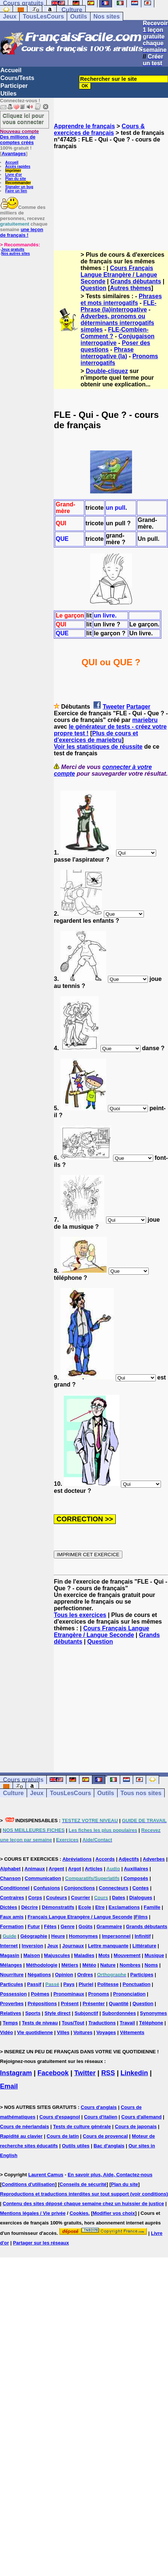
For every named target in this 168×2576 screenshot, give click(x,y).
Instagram (16, 2073)
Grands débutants (135, 281)
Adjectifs (129, 1859)
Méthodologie (41, 1965)
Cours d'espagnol (59, 2117)
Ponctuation (137, 1984)
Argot (74, 1868)
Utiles (8, 93)
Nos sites (106, 16)
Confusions (46, 1888)
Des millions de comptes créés (19, 137)
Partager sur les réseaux (41, 2243)
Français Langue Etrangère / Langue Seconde (79, 1917)
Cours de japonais (136, 2126)
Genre (67, 1926)
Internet (9, 1945)
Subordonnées (119, 2013)
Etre (100, 1907)
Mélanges (11, 1965)
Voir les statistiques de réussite (98, 746)
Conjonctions (79, 1888)
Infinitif (143, 1936)
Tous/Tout (73, 2023)
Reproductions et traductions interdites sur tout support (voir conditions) (84, 2194)
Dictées (8, 1907)
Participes (141, 1974)
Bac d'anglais (108, 2146)
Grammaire (109, 1926)
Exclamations (124, 1907)
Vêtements (132, 2032)
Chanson (10, 1878)
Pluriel (86, 1984)
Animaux (34, 1868)
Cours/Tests (17, 78)
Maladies (84, 1955)
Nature (107, 1965)
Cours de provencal (105, 2136)
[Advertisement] (111, 193)
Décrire (29, 1907)
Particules (11, 1984)
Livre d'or (13, 175)
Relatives (10, 2013)
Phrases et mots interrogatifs (121, 299)
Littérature (144, 1945)
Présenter (94, 2003)
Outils (78, 16)
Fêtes (50, 1926)
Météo (89, 1965)
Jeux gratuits (12, 249)
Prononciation (129, 1994)
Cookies (79, 2213)
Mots (103, 1955)
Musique (154, 1955)
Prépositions (42, 2003)
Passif (34, 1984)
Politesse (108, 1984)
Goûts (86, 1926)
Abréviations (77, 1859)
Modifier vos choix (114, 2213)
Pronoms (98, 1994)
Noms (151, 1965)
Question (93, 288)
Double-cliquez (107, 371)
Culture (72, 10)
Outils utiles (75, 2146)
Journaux (73, 1945)
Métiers (70, 1965)
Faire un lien (16, 191)
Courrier (80, 1897)
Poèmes (40, 1994)
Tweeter (114, 706)
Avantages (13, 153)
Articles (94, 1868)
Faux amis (12, 1917)
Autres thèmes (130, 288)
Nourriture (12, 1974)
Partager (138, 706)
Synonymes (153, 2013)
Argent (56, 1868)
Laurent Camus (45, 2174)
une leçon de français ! (21, 232)
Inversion (32, 1945)
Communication (43, 1878)
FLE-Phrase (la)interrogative (118, 306)
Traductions (102, 2023)
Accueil (11, 70)
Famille (152, 1907)
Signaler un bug (19, 187)
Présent (70, 2003)
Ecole (84, 1907)
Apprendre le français (84, 126)
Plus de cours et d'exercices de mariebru (96, 736)
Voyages (106, 2032)
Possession (13, 1994)
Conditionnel (14, 1888)
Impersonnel (116, 1936)
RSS (108, 2073)
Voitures (82, 2032)
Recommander (18, 183)
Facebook (53, 2073)
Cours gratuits (23, 1780)
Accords (105, 1859)
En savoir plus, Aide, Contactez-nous (109, 2174)
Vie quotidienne (35, 2032)
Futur (33, 1926)
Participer (14, 86)
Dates (118, 1897)
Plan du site (15, 179)
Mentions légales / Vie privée (33, 2213)
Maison (31, 1955)
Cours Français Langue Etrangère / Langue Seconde (118, 274)
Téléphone (151, 2023)
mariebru (145, 720)
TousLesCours (43, 16)
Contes (140, 1888)
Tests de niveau (40, 2023)
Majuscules (57, 1955)
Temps (10, 2023)
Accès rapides (17, 166)
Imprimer (13, 171)
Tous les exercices (80, 1615)
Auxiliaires (136, 1868)
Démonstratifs (58, 1907)
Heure (58, 1936)
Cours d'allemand (141, 2117)
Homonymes (83, 1936)
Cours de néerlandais (24, 2126)
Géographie (33, 1936)
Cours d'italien (100, 2117)
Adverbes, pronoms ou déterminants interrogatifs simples (117, 323)
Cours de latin (63, 2136)
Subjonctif (86, 2013)
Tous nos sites (141, 1793)
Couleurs (56, 1897)
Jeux (9, 16)
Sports (32, 2013)
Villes (63, 2032)
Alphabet (10, 1868)
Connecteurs (113, 1888)
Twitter (85, 2073)
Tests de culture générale (82, 2126)
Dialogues (140, 1897)
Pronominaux (68, 1994)
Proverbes (12, 2003)
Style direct (57, 2013)
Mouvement (127, 1955)
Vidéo (6, 2032)
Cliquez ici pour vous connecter (23, 118)
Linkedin (134, 2073)
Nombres (129, 1965)
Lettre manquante (108, 1945)
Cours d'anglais (99, 2107)
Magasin (9, 1955)
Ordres (85, 1974)
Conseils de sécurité (83, 2184)
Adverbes (154, 1859)
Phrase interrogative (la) (107, 352)
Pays (69, 1984)
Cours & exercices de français (99, 129)
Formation (12, 1926)
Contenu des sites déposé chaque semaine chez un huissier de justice (83, 2203)
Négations (39, 1974)
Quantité (119, 2003)
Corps (35, 1897)
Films (141, 1917)
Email (9, 2086)
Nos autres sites (15, 254)
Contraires (12, 1897)
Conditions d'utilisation (28, 2184)
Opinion (64, 1974)
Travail (127, 2023)
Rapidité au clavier (21, 2136)
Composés (135, 1878)
